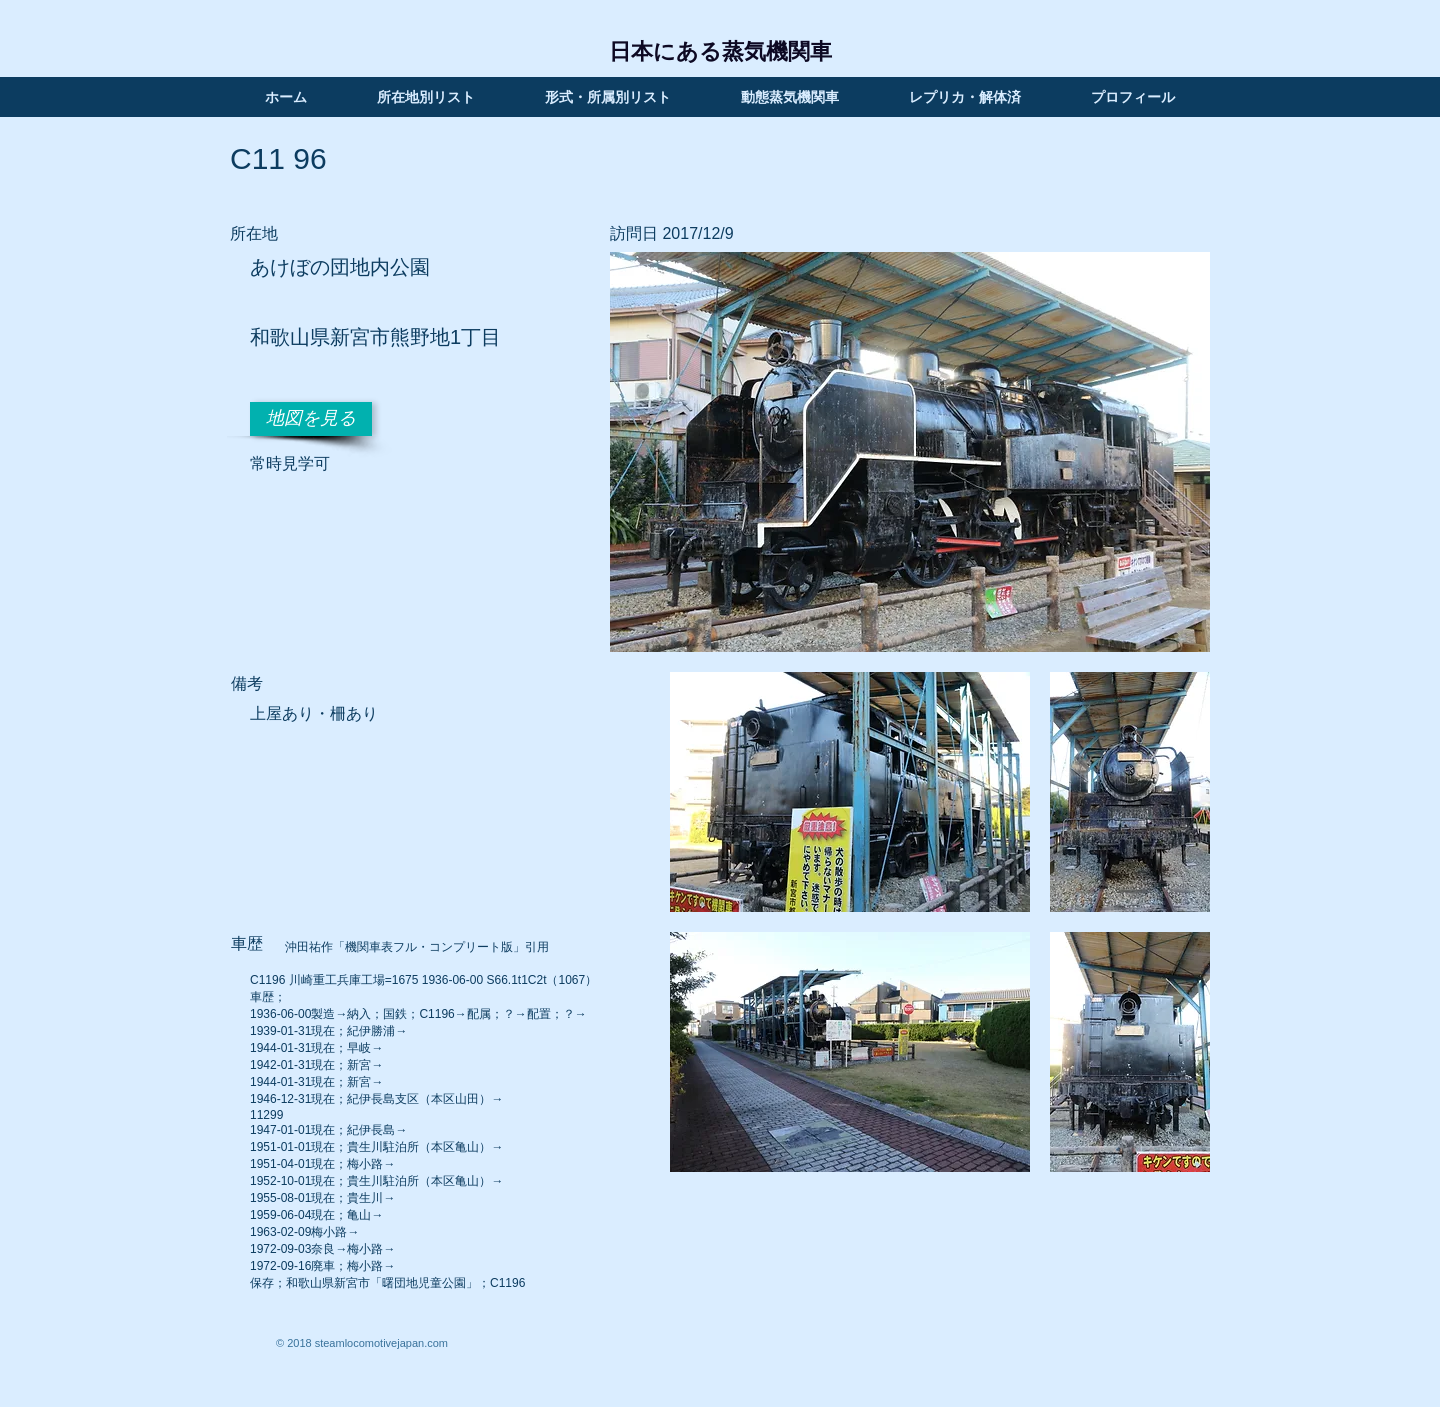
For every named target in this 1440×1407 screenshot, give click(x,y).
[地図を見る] (311, 419)
